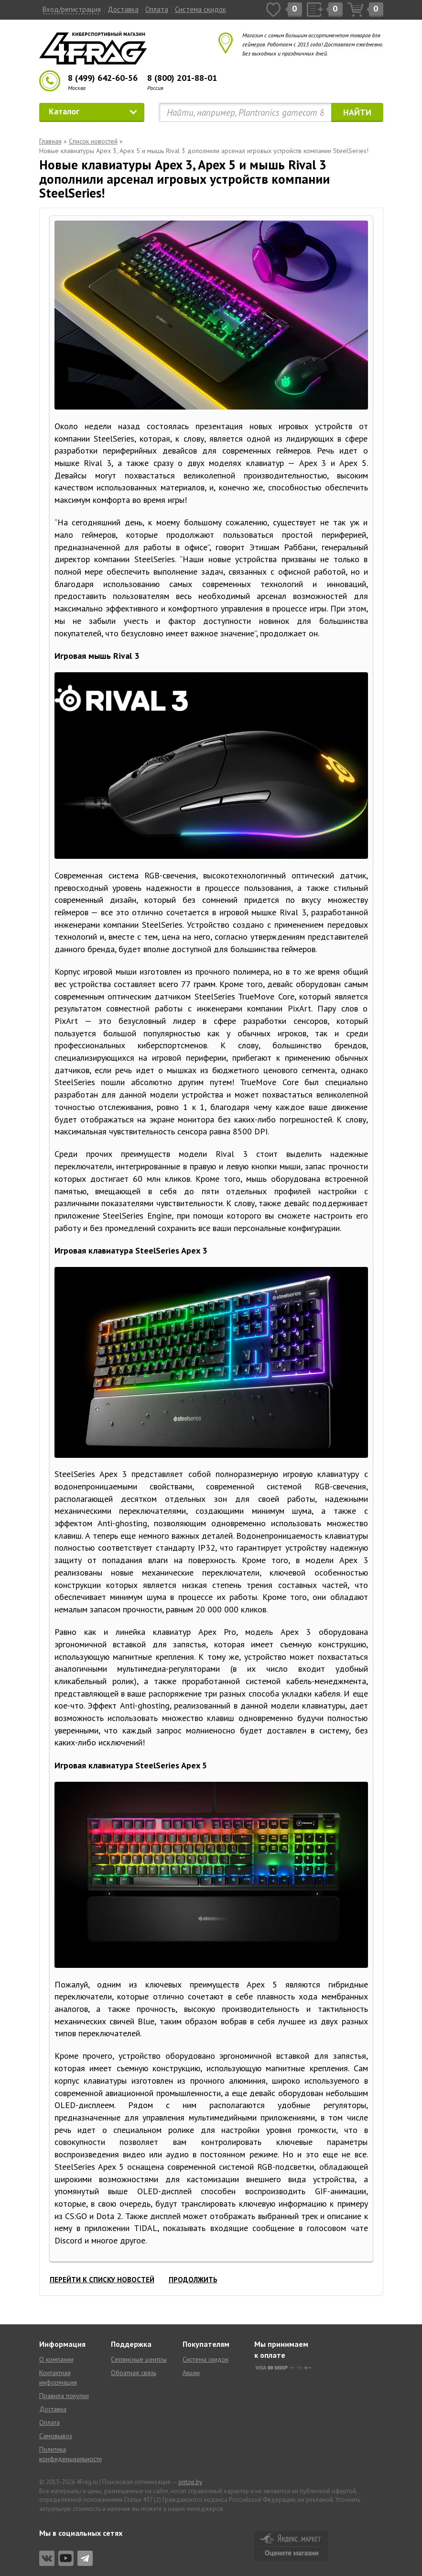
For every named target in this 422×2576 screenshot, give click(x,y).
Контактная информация (58, 2377)
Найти (357, 112)
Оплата (156, 9)
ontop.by (190, 2482)
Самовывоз (55, 2436)
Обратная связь (133, 2372)
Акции (191, 2372)
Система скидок (200, 9)
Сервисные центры (139, 2359)
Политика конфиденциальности (68, 2454)
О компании (56, 2359)
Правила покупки (64, 2395)
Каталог (93, 111)
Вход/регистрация (72, 9)
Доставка (123, 9)
